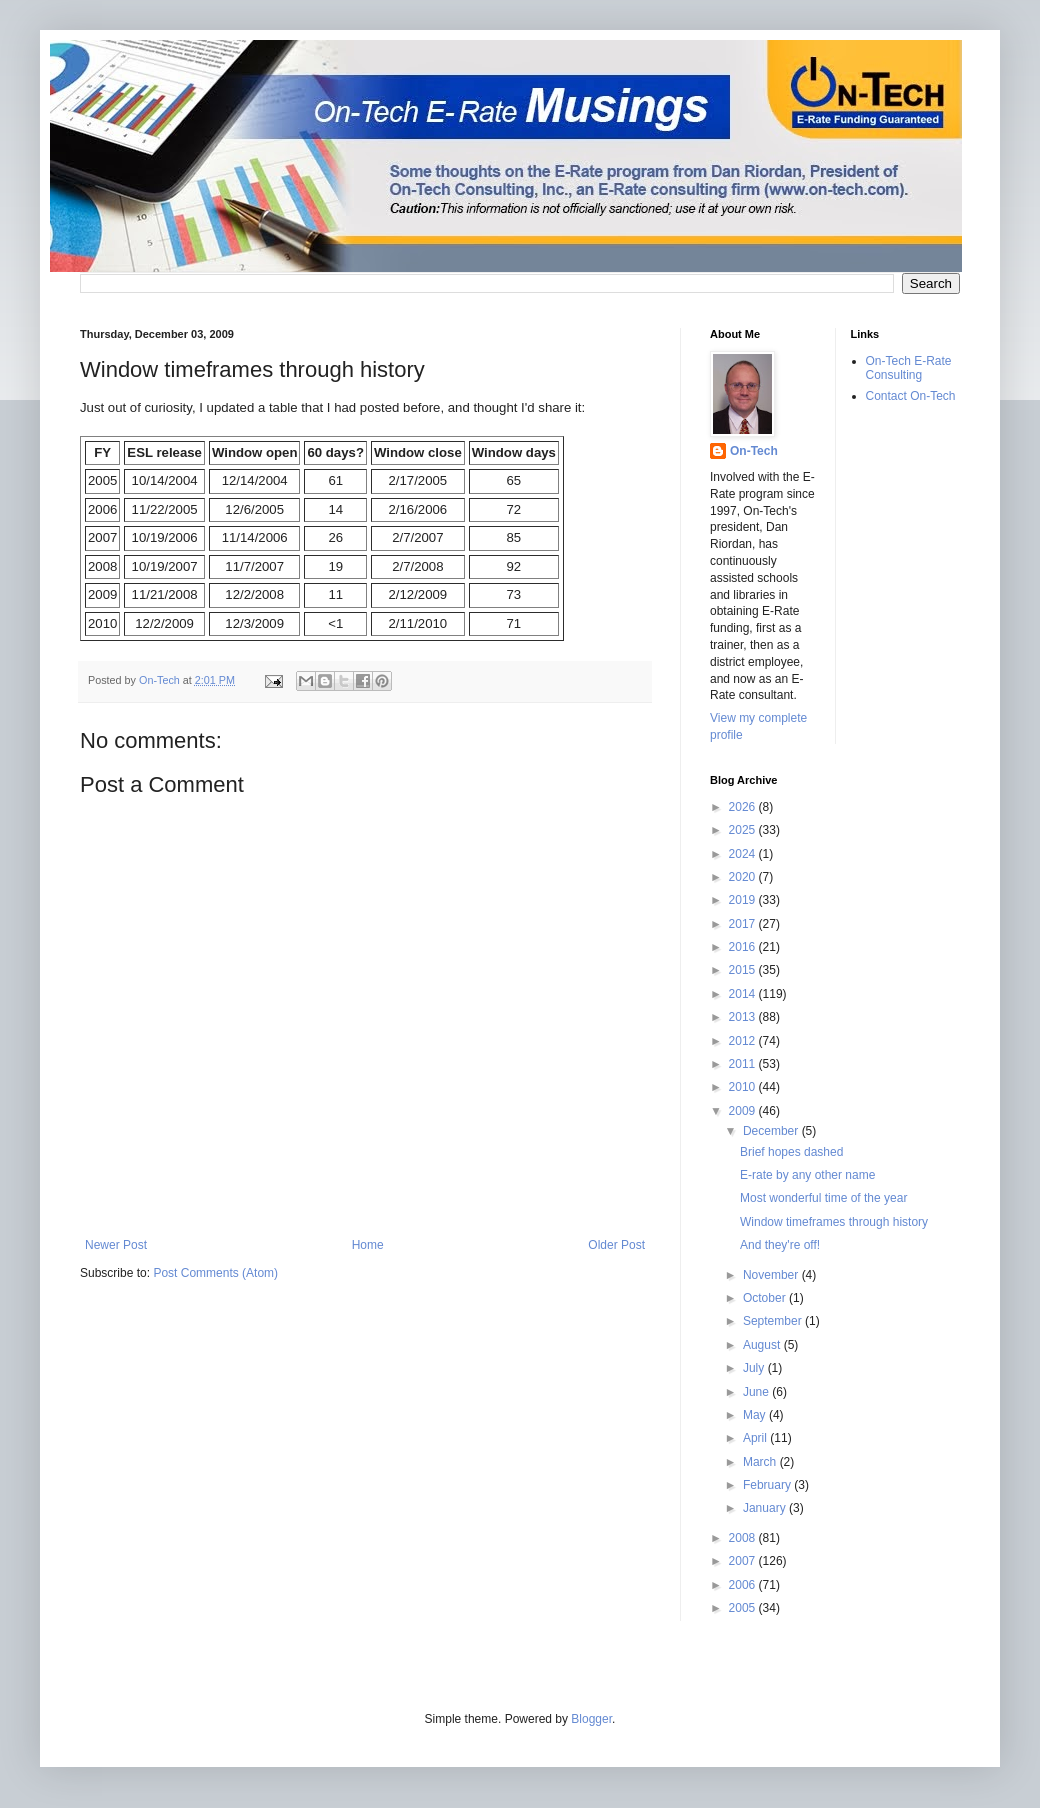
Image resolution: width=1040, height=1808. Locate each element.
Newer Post (116, 1245)
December (772, 1131)
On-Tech (754, 451)
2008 (744, 1538)
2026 (744, 807)
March (761, 1462)
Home (368, 1245)
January (766, 1508)
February (768, 1485)
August (763, 1345)
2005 (744, 1608)
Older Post (616, 1245)
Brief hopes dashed (791, 1152)
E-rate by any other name (807, 1175)
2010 (744, 1087)
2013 (744, 1017)
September (774, 1321)
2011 (744, 1064)
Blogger (591, 1719)
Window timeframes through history (834, 1222)
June (757, 1392)
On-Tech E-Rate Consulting (909, 368)
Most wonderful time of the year (823, 1198)
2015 (744, 970)
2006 (744, 1585)
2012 (744, 1041)
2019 (744, 900)
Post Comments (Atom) (215, 1273)
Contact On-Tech (911, 396)
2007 (744, 1561)
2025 (744, 830)
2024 (744, 854)
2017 (744, 924)
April (756, 1438)
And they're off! (780, 1245)
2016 (744, 947)
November (772, 1275)
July (755, 1368)
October (766, 1298)
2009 (744, 1111)
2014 (744, 994)
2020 (744, 877)
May (756, 1415)
